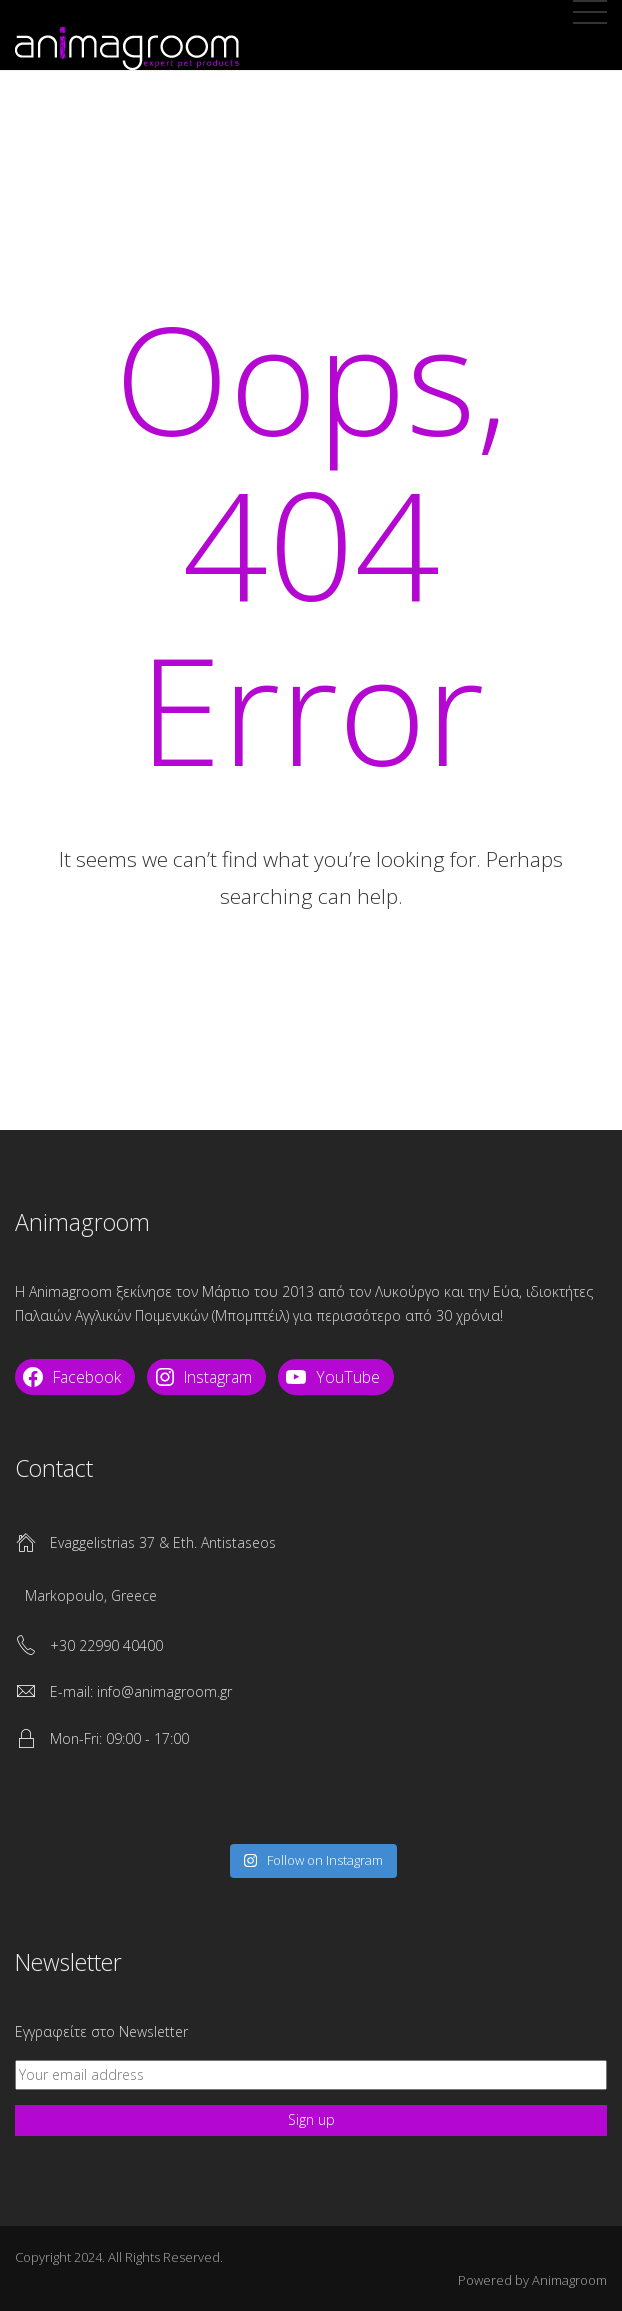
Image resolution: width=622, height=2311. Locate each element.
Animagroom (569, 2280)
